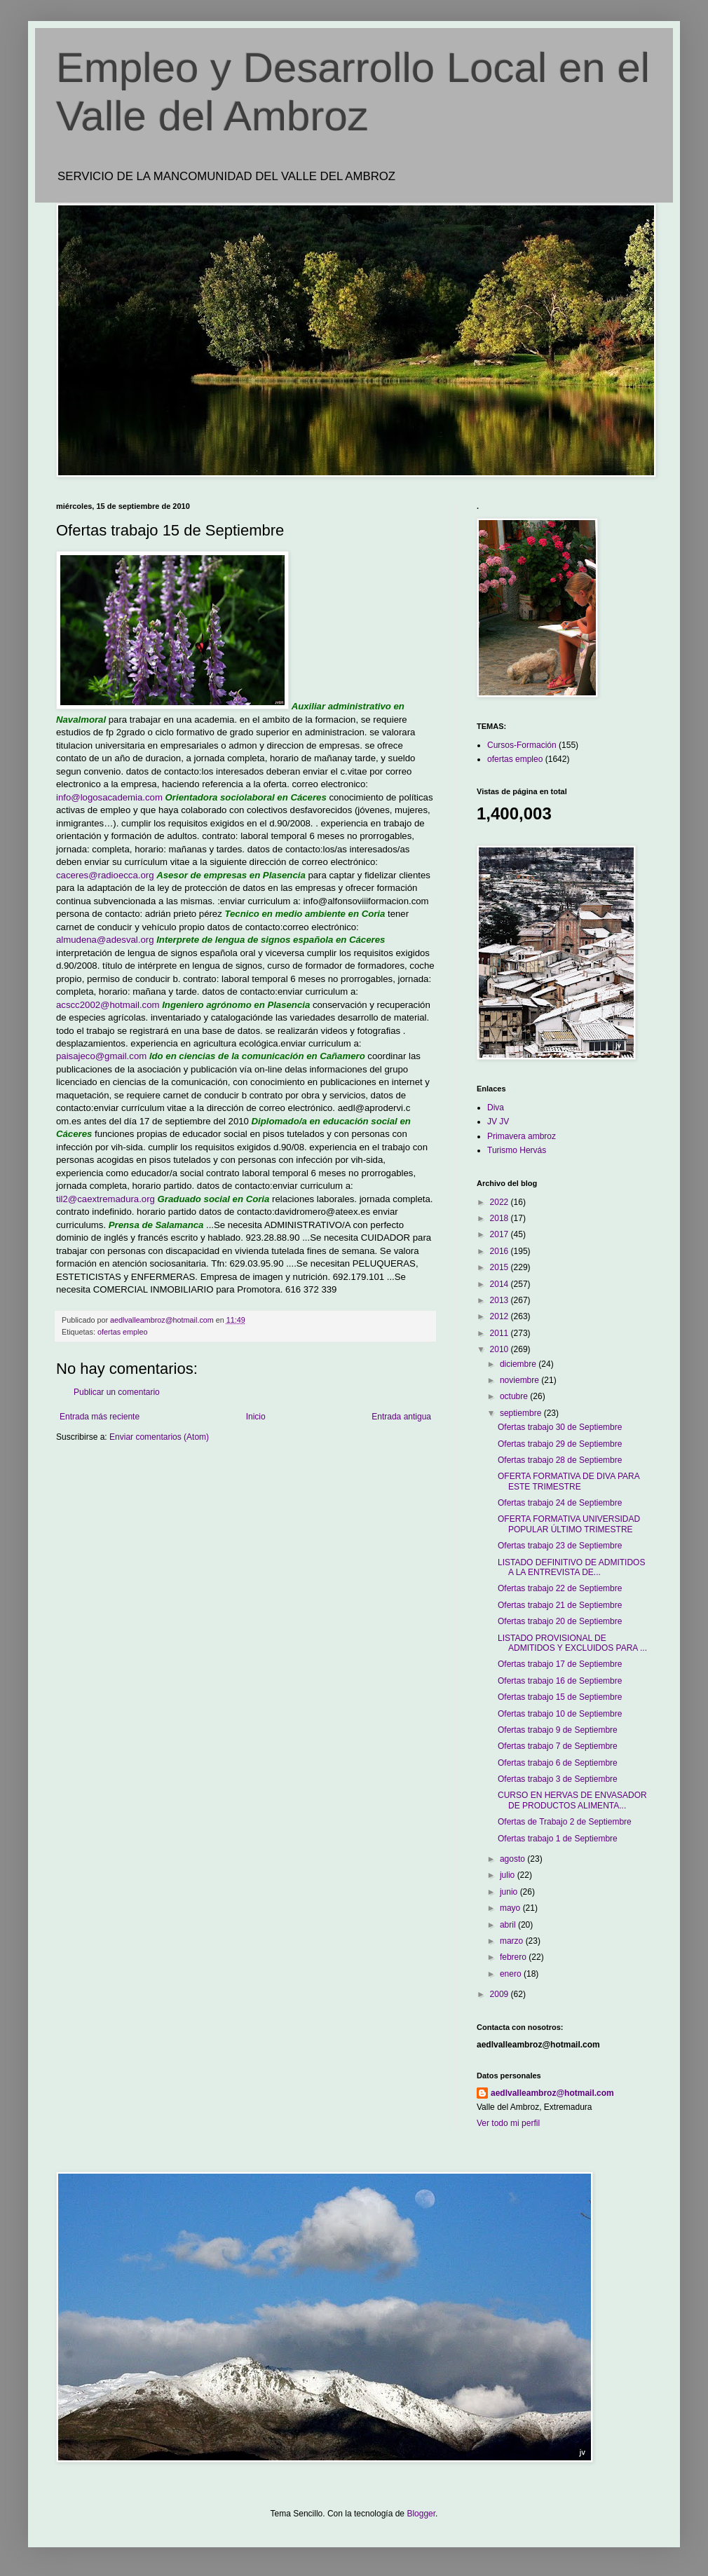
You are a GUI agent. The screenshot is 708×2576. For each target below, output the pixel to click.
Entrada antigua (401, 1417)
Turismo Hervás (516, 1150)
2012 (500, 1316)
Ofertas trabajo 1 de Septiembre (558, 1839)
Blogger (421, 2514)
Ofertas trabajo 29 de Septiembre (560, 1444)
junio (510, 1892)
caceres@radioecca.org (105, 875)
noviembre (520, 1380)
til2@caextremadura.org (105, 1199)
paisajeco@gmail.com (101, 1056)
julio (508, 1875)
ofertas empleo (122, 1332)
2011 (500, 1333)
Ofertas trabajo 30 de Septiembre (560, 1427)
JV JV (498, 1121)
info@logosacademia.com (109, 797)
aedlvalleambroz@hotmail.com (552, 2093)
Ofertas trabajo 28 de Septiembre (560, 1460)
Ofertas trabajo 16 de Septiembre (560, 1681)
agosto (513, 1859)
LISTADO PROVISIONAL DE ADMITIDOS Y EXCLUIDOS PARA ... (572, 1643)
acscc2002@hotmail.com (108, 1005)
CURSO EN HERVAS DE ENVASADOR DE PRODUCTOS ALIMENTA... (572, 1800)
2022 (500, 1202)
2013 (500, 1300)
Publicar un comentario (117, 1392)
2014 (500, 1284)
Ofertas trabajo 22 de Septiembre (560, 1588)
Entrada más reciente (99, 1417)
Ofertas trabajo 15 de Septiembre (560, 1697)
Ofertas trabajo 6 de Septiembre (558, 1763)
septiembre (522, 1413)
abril (509, 1925)
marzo (513, 1941)
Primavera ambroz (521, 1136)
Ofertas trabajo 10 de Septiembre (560, 1714)
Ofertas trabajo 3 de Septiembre (558, 1779)
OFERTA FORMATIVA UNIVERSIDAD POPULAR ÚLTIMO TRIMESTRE (569, 1524)
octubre (515, 1396)
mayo (511, 1908)
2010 (500, 1349)
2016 (500, 1251)
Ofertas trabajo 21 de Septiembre (560, 1605)
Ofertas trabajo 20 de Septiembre (560, 1621)
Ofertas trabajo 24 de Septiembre (560, 1503)
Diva (495, 1107)
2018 (500, 1218)
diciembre (519, 1364)
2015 (500, 1267)
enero (512, 1974)
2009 (500, 1994)
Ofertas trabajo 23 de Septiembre (560, 1546)
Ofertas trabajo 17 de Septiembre (560, 1664)
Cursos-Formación (522, 745)
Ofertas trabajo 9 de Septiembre (558, 1730)
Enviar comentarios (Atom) (159, 1437)
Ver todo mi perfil (508, 2123)
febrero (514, 1957)
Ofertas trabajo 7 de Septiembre (558, 1746)
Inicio (256, 1417)
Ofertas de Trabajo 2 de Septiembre (565, 1822)
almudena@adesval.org (105, 939)
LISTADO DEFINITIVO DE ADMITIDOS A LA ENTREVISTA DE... (571, 1567)
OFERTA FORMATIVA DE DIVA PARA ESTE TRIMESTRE (568, 1481)
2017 (500, 1234)
